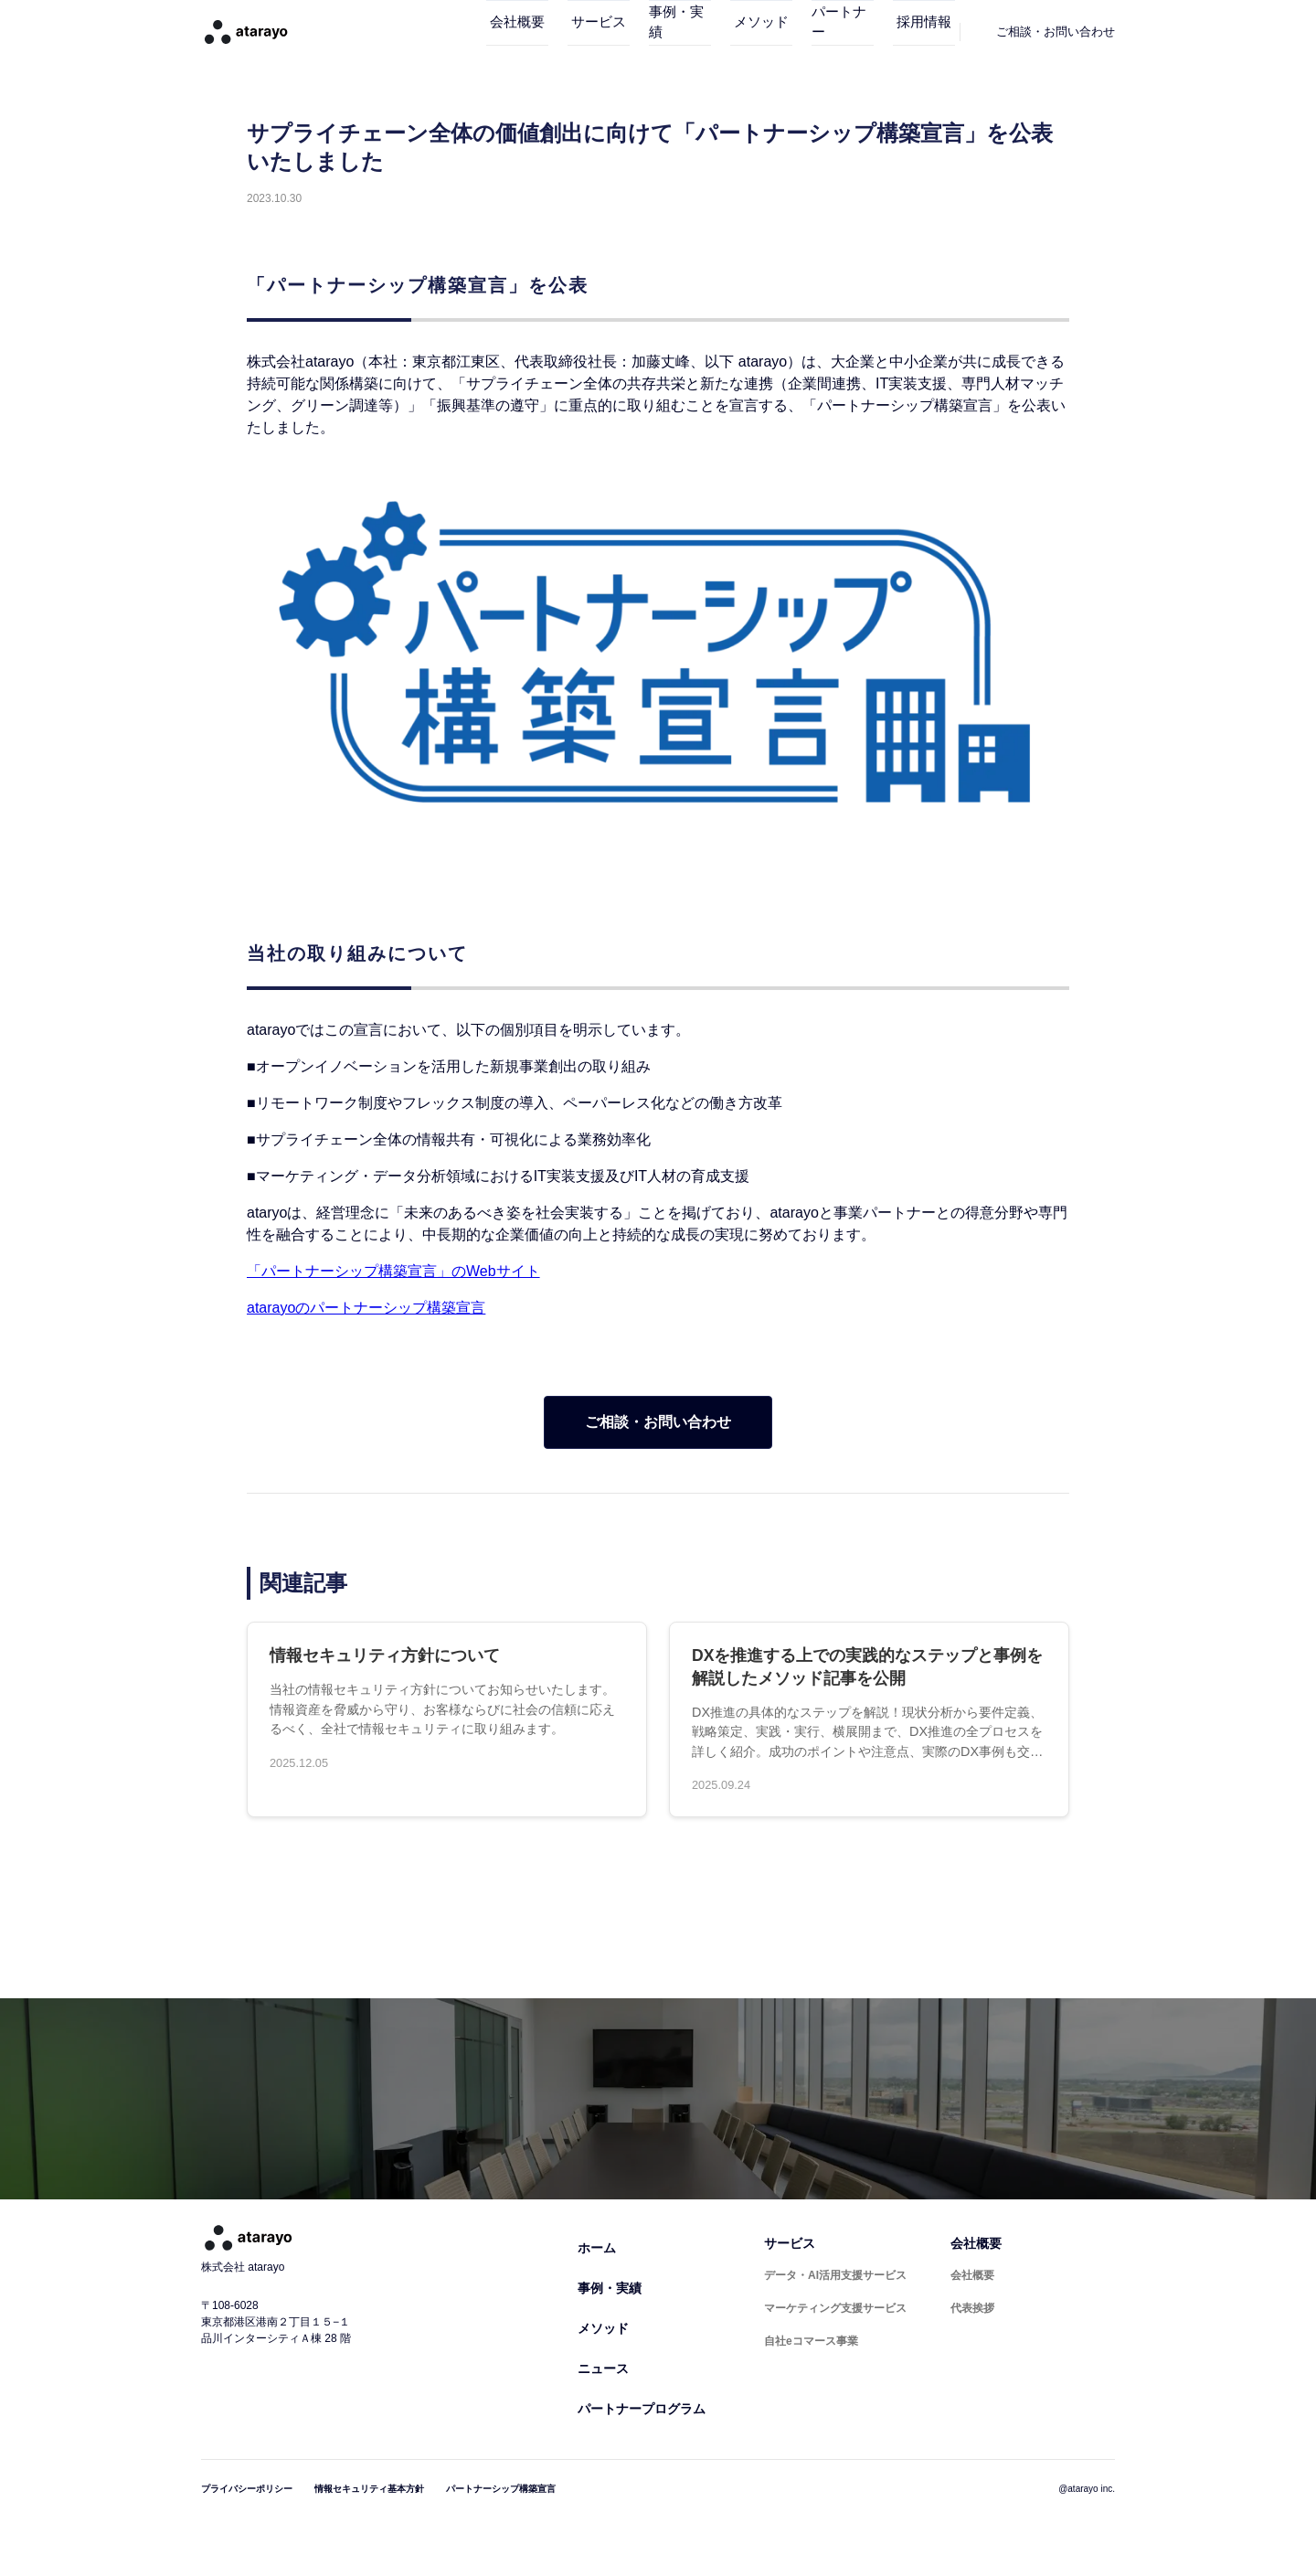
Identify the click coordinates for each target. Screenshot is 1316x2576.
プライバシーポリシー (246, 2489)
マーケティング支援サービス (835, 2308)
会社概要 (440, 31)
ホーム (597, 2248)
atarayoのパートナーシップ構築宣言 (366, 1307)
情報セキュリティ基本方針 (369, 2489)
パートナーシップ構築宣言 (501, 2489)
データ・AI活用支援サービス (835, 2275)
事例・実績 (631, 31)
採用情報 (915, 31)
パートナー (821, 31)
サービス (535, 31)
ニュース (603, 2368)
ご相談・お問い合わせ (658, 1422)
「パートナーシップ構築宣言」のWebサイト (393, 1271)
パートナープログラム (642, 2408)
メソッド (725, 31)
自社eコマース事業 (811, 2341)
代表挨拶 (972, 2308)
